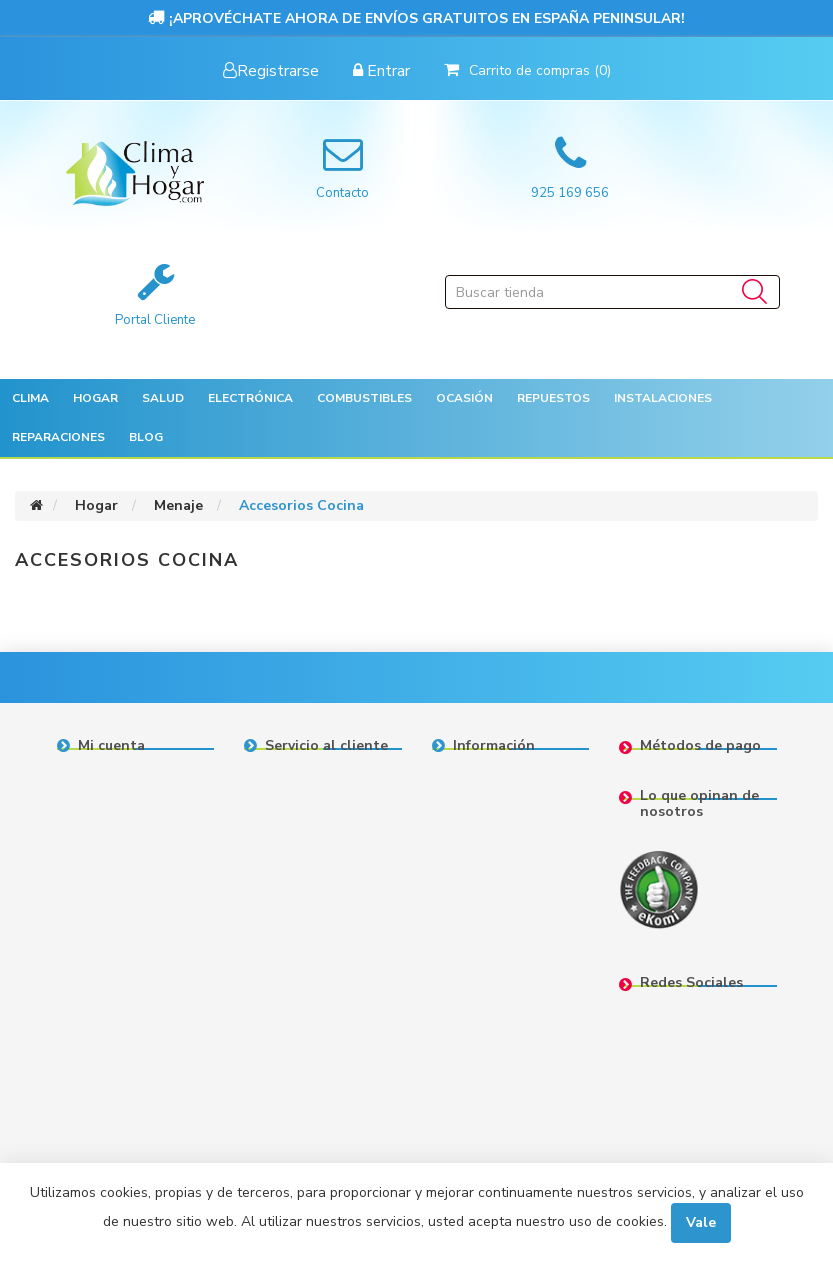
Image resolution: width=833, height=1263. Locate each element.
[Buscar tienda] (612, 292)
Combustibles (364, 398)
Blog (146, 437)
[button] (30, 398)
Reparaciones (58, 437)
